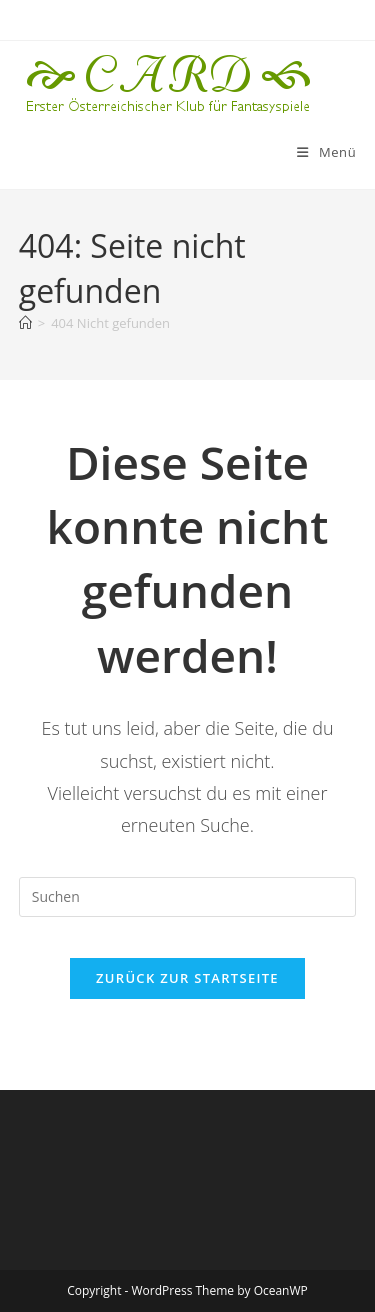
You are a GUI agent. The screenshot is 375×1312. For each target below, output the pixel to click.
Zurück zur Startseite (187, 978)
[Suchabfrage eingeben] (188, 897)
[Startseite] (25, 323)
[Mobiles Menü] (326, 152)
